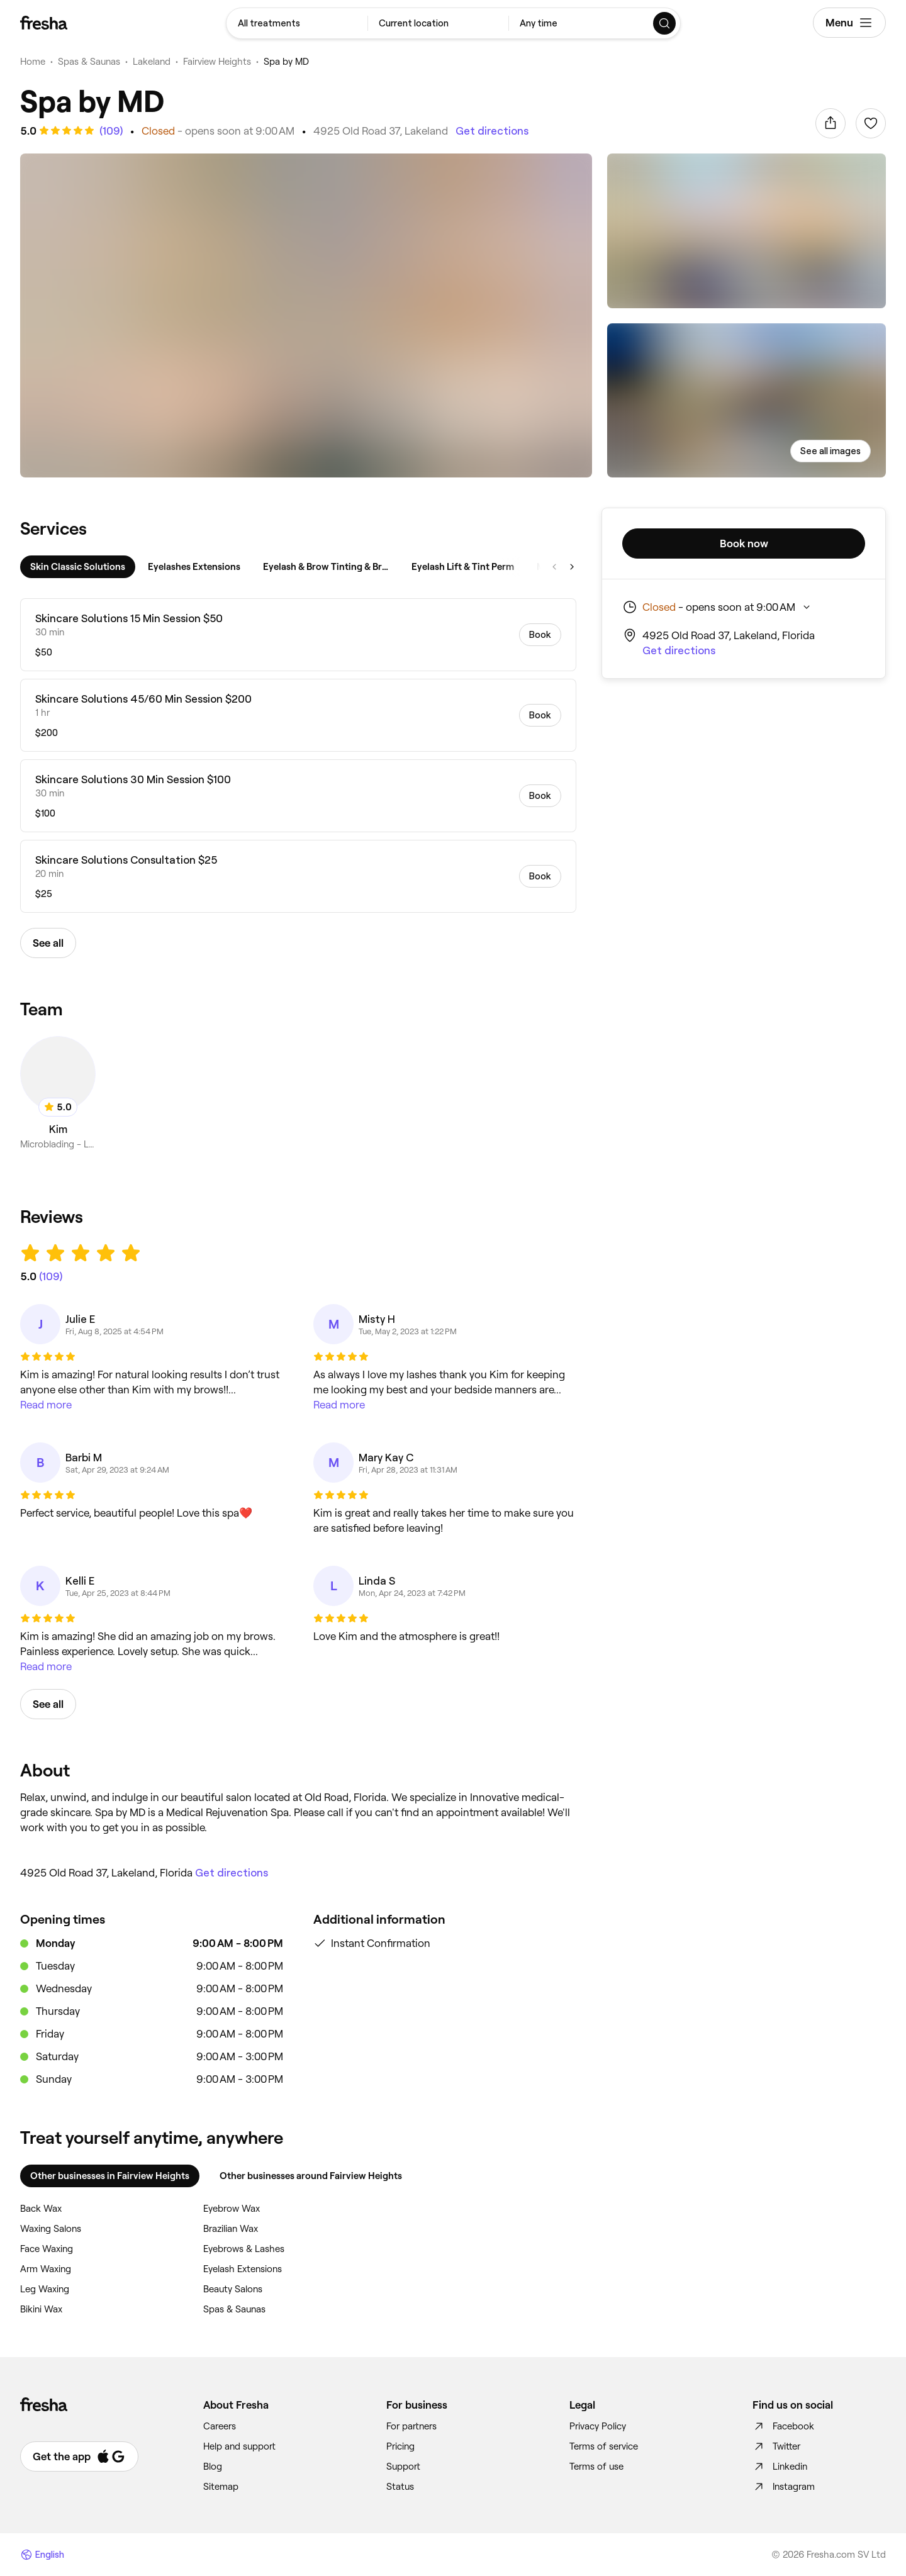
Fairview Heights (217, 62)
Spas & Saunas (89, 62)
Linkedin (779, 2466)
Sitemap (220, 2487)
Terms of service (603, 2446)
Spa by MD (286, 62)
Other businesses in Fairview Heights (109, 2176)
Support (403, 2467)
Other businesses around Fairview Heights (311, 2176)
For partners (411, 2426)
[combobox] (297, 23)
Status (400, 2487)
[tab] (77, 566)
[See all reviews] (110, 130)
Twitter (776, 2446)
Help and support (239, 2446)
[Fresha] (43, 23)
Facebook (783, 2426)
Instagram (783, 2486)
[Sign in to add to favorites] (871, 123)
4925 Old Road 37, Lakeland (380, 131)
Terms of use (596, 2467)
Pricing (400, 2446)
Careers (219, 2426)
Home (32, 62)
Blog (212, 2467)
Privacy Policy (597, 2426)
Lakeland (152, 62)
